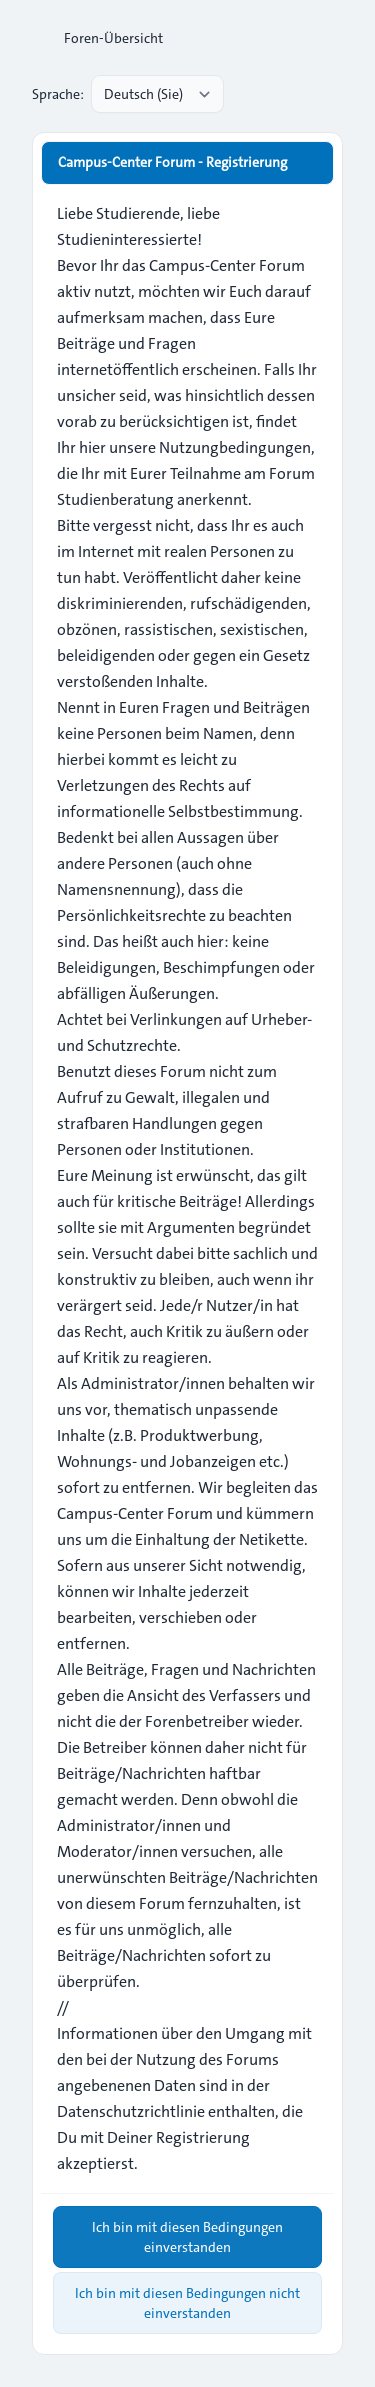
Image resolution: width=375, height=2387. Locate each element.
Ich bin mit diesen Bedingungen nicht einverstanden (187, 2303)
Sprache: (58, 94)
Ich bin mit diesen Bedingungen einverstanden (187, 2237)
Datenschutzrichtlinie (131, 2111)
